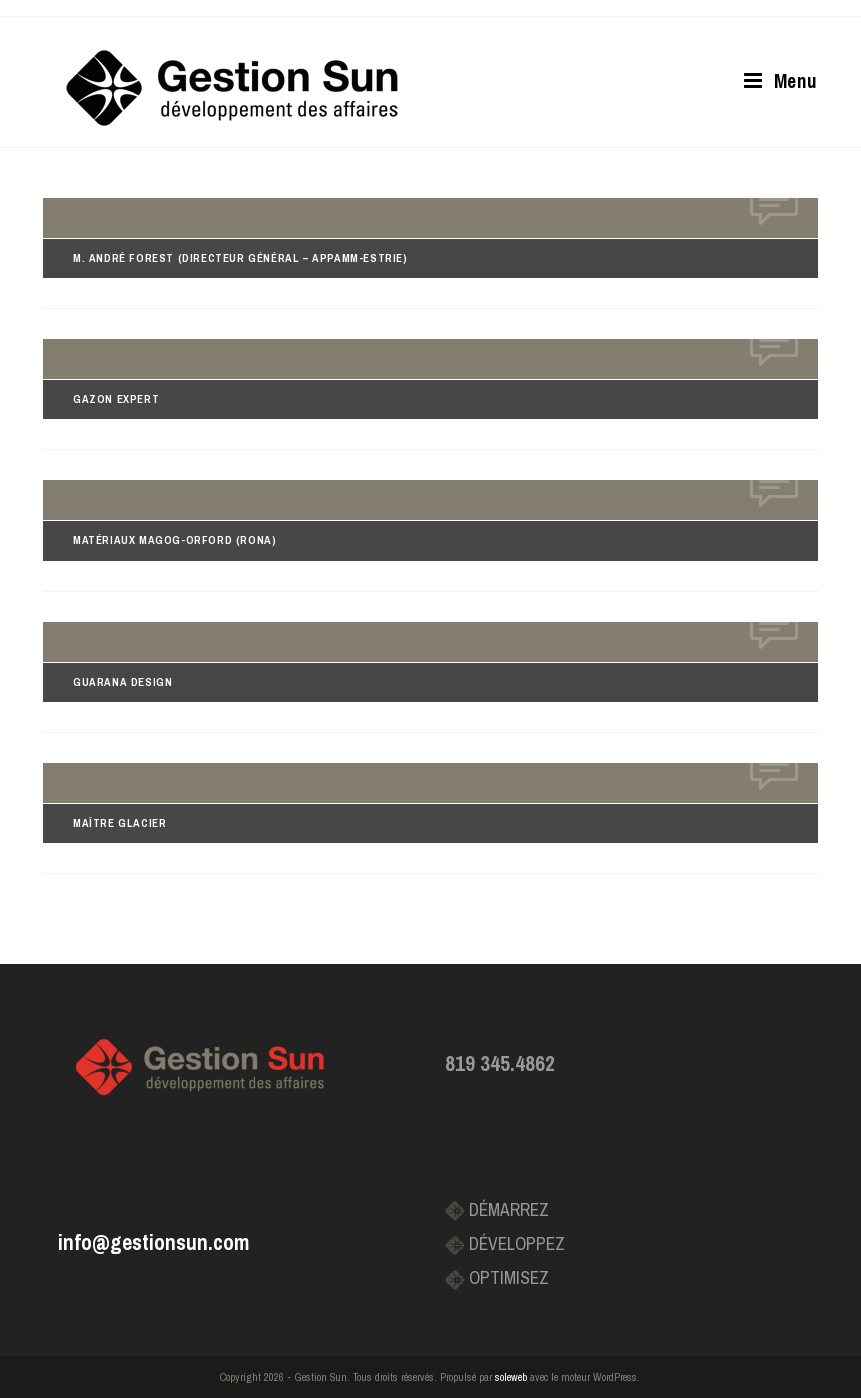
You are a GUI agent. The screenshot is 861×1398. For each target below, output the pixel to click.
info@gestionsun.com (153, 1242)
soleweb (511, 1377)
